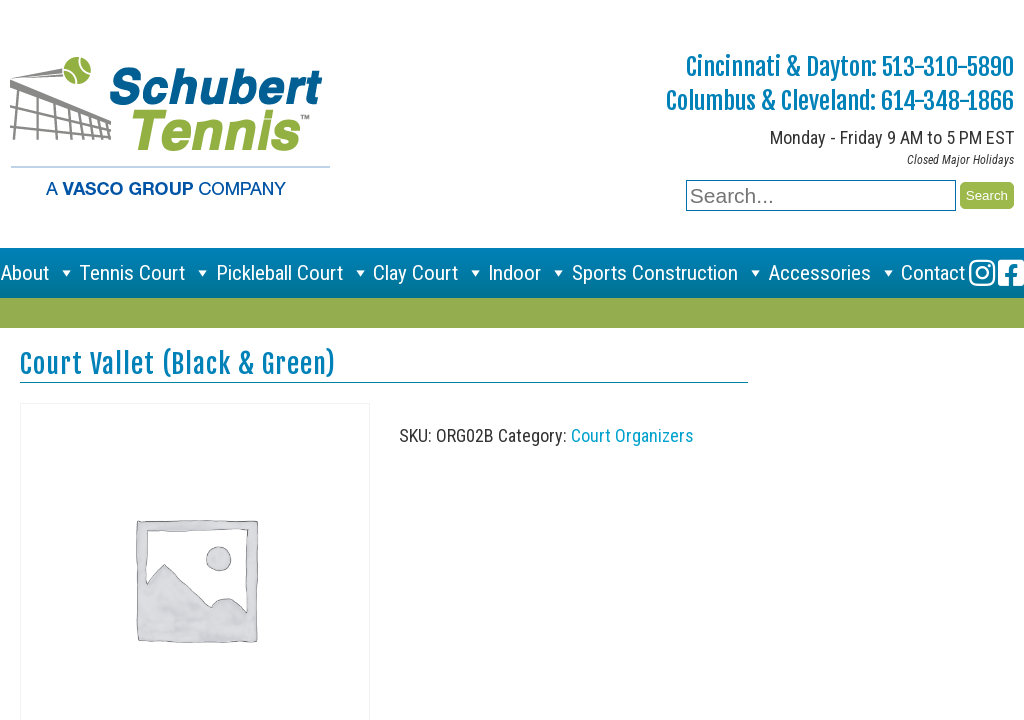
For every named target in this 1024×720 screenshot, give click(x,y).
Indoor (528, 273)
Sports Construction (668, 273)
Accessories (833, 273)
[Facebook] (1011, 273)
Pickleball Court (293, 273)
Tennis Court (145, 273)
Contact (933, 273)
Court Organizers (632, 435)
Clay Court (429, 273)
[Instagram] (982, 273)
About (38, 273)
